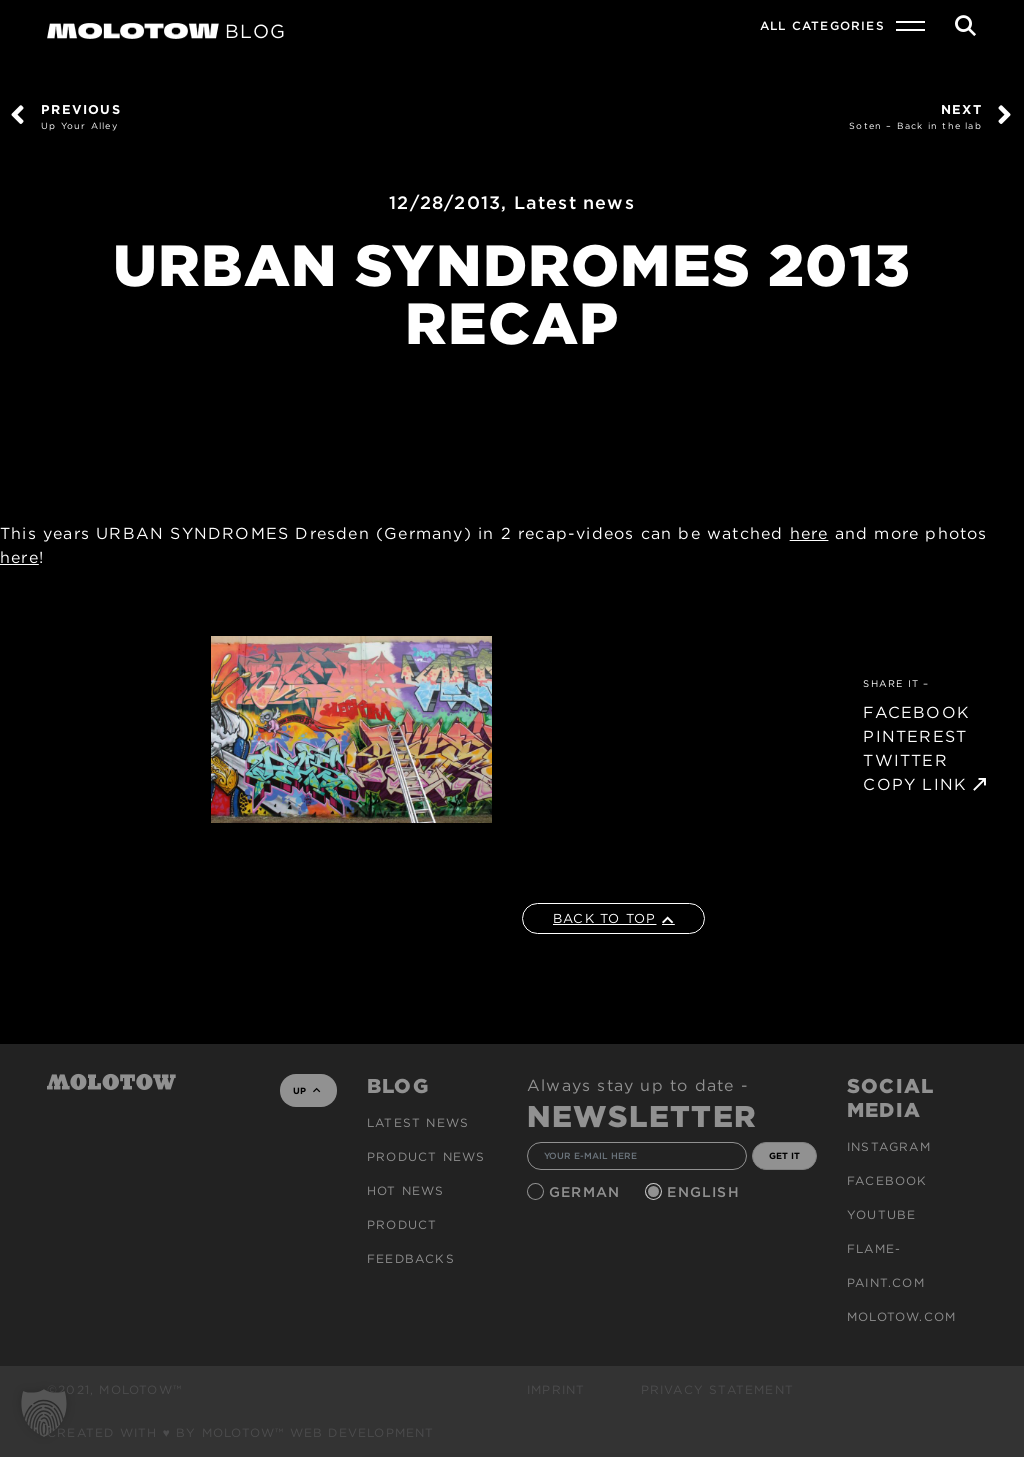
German (587, 1192)
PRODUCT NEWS (426, 1156)
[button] (44, 1413)
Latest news (574, 202)
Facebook (887, 1180)
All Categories (822, 25)
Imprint (556, 1389)
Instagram (889, 1146)
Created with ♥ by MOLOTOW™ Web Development (241, 1432)
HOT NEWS (406, 1190)
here (809, 533)
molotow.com (901, 1316)
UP (306, 1090)
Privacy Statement (717, 1389)
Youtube (881, 1214)
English (706, 1192)
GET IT (784, 1155)
